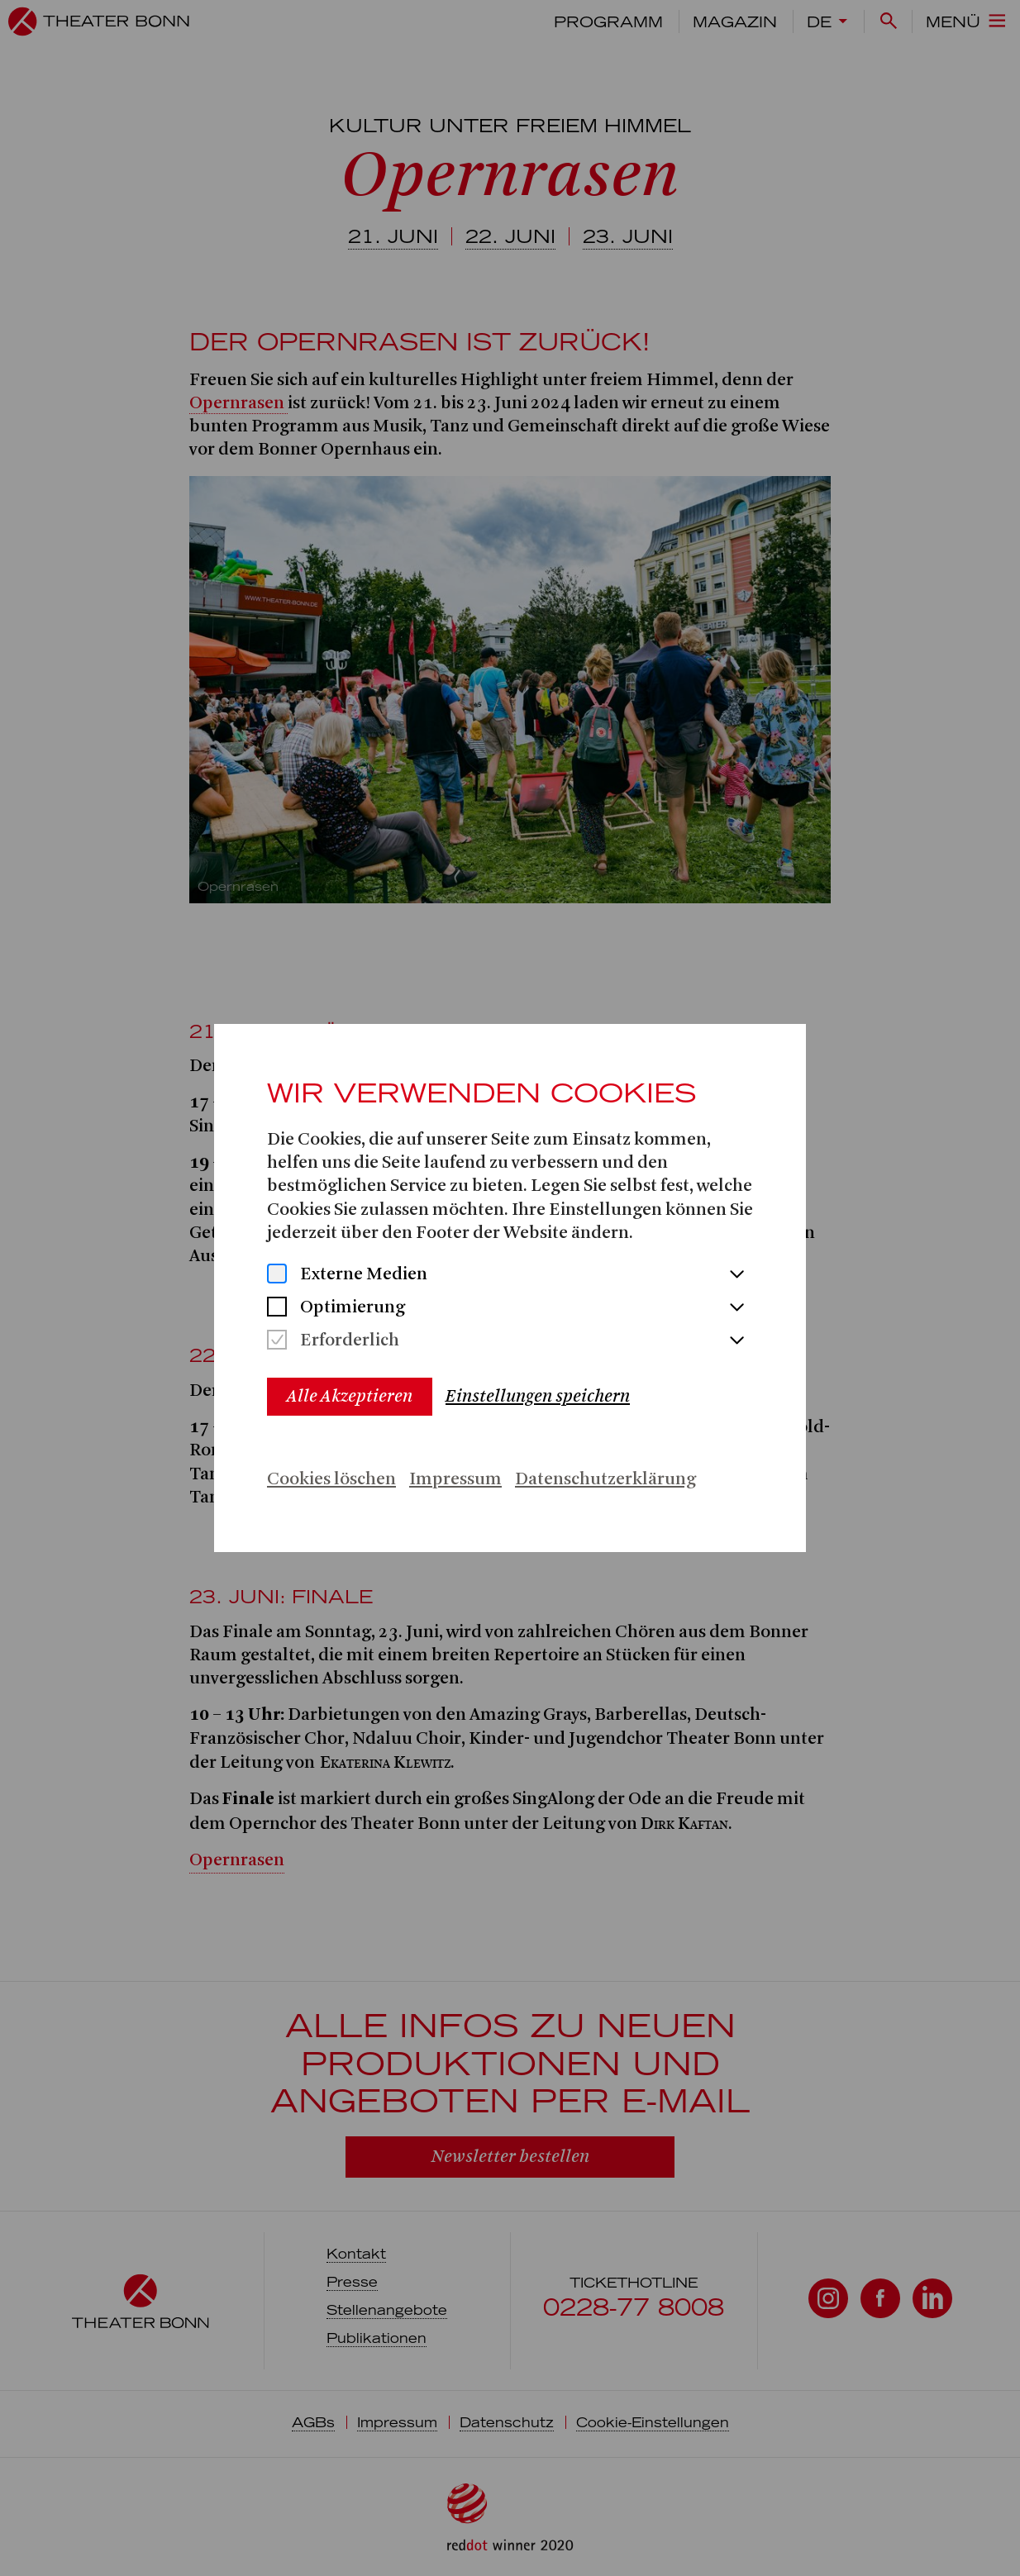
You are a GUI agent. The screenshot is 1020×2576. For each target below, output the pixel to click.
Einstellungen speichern (538, 1396)
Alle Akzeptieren (349, 1396)
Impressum (455, 1479)
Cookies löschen (331, 1479)
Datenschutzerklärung (605, 1479)
